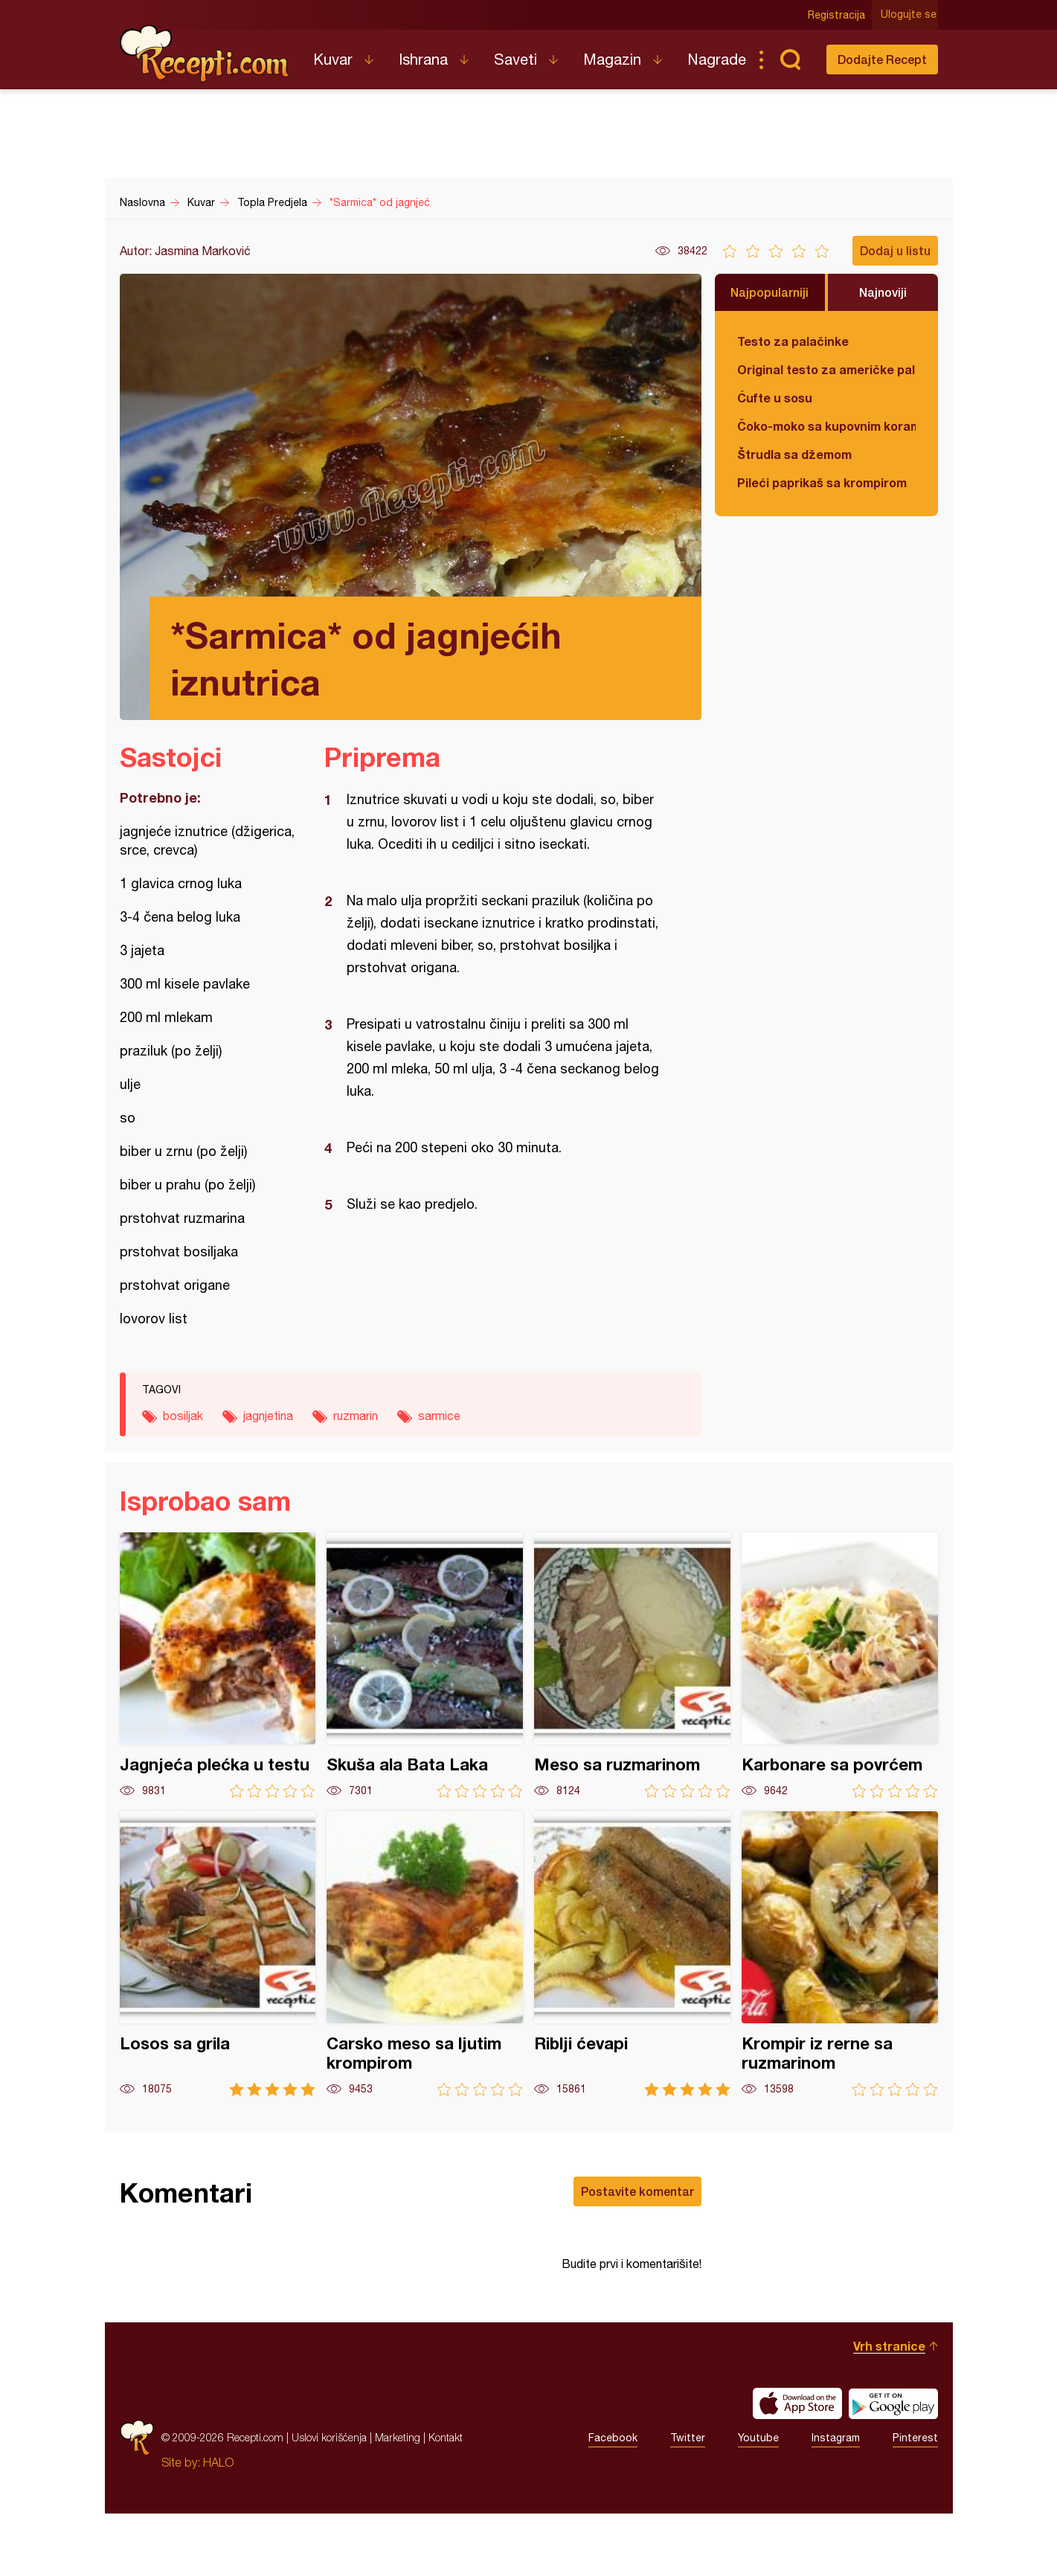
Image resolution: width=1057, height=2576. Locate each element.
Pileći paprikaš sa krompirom (822, 482)
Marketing (397, 2499)
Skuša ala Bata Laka (425, 1665)
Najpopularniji (769, 292)
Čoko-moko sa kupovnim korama (826, 426)
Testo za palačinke (793, 341)
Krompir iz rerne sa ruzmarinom (840, 1953)
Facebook (612, 2500)
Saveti (515, 59)
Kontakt (445, 2499)
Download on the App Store (797, 2466)
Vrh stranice (889, 2408)
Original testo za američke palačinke (826, 369)
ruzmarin (355, 1415)
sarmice (439, 1415)
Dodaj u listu (895, 250)
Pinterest (915, 2500)
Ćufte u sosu (774, 398)
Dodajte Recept (882, 59)
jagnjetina (268, 1415)
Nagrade (716, 59)
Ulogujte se (910, 15)
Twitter (687, 2500)
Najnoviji (883, 292)
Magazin (612, 59)
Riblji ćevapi (632, 1953)
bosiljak (183, 1415)
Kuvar (333, 59)
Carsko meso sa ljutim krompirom (425, 1953)
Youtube (758, 2500)
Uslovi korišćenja (329, 2499)
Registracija (838, 15)
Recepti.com (205, 54)
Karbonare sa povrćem (840, 1665)
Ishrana (423, 59)
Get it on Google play (893, 2466)
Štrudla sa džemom (794, 454)
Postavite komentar (637, 2191)
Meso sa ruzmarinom (632, 1665)
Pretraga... (790, 59)
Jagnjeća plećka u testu (218, 1665)
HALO (218, 2524)
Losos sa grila (218, 1953)
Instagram (836, 2500)
